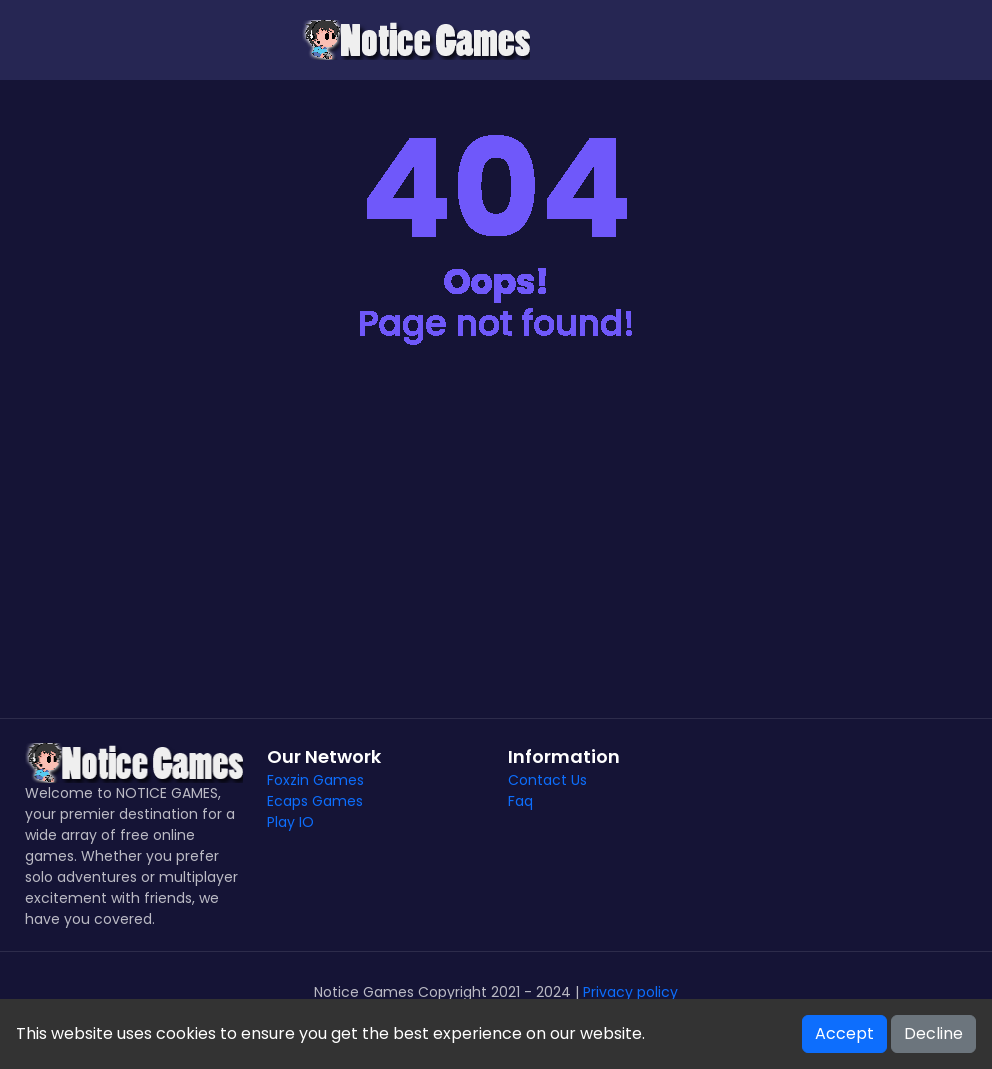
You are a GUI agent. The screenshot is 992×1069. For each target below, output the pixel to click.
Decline (933, 1033)
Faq (520, 801)
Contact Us (547, 780)
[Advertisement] (496, 548)
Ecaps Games (315, 801)
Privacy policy (630, 992)
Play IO (290, 822)
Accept (844, 1033)
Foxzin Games (315, 780)
